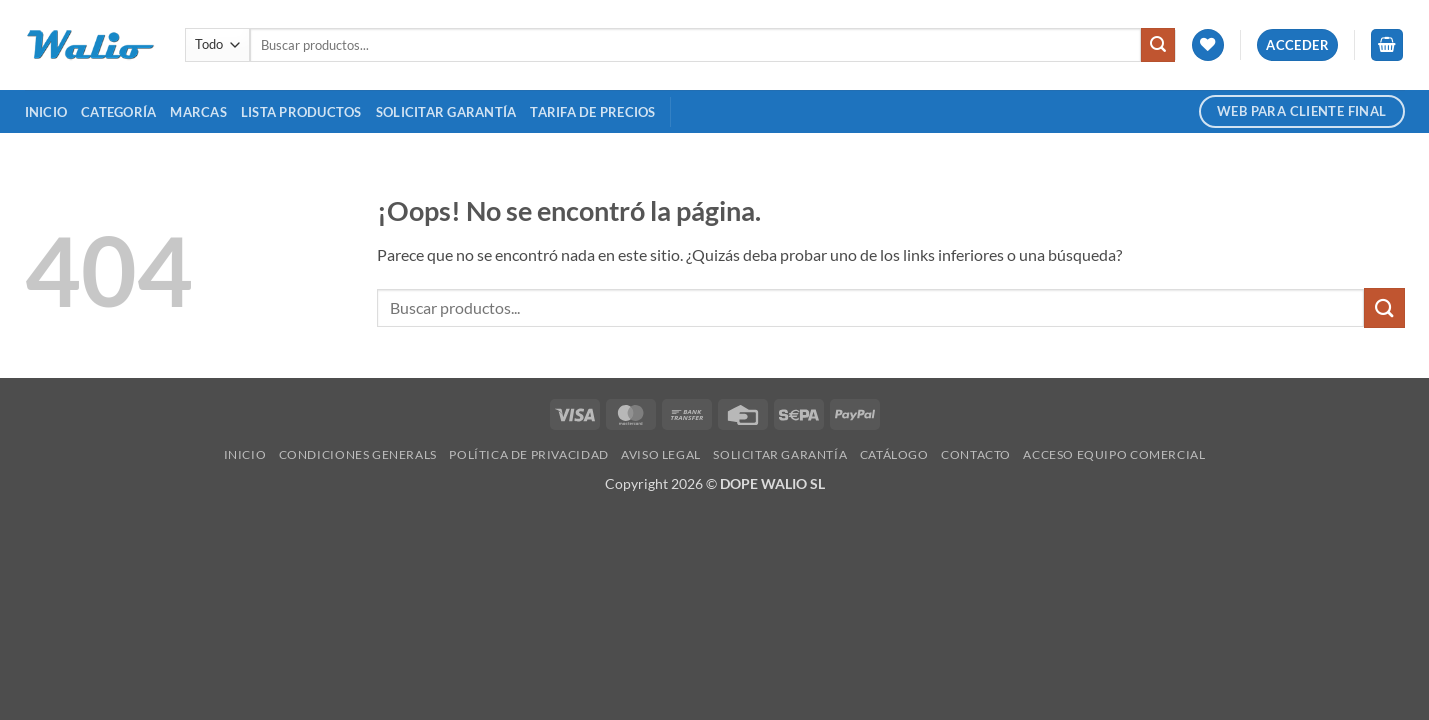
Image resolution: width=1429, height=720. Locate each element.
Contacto (976, 454)
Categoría (118, 112)
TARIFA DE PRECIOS (592, 112)
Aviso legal (661, 454)
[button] (1297, 45)
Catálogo (894, 454)
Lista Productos (301, 112)
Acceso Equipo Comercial (1114, 454)
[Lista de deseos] (1208, 45)
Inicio (46, 112)
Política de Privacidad (528, 454)
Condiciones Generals (358, 454)
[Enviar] (1158, 45)
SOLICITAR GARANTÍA (446, 112)
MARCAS (198, 112)
